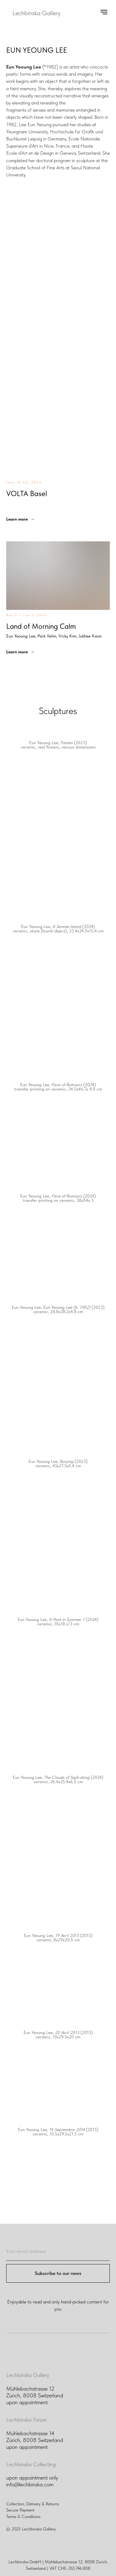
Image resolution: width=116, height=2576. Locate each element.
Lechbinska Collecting (31, 2464)
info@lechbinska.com (30, 2484)
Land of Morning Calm (54, 630)
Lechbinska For (23, 2419)
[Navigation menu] (104, 12)
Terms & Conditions (23, 2516)
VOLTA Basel (26, 493)
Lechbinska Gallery (27, 2375)
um (43, 2419)
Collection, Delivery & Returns (32, 2503)
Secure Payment (20, 2509)
